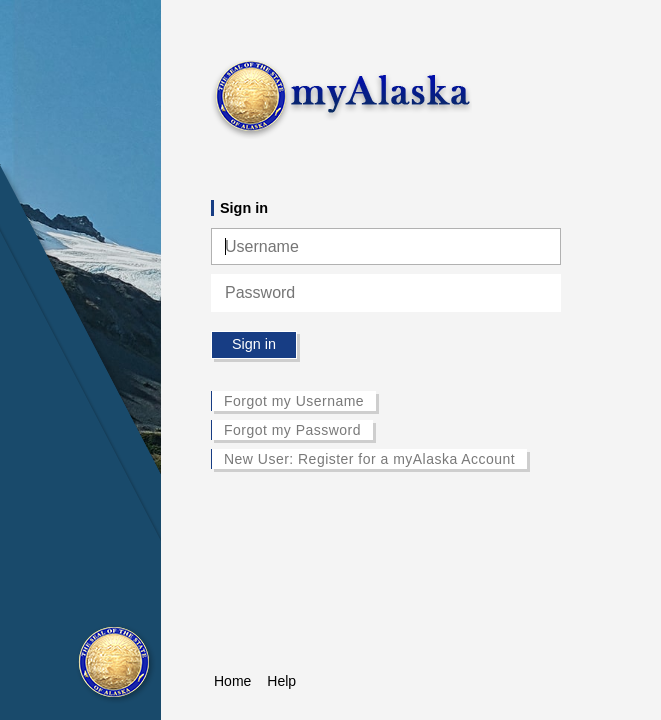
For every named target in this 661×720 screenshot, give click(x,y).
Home (232, 681)
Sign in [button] (254, 344)
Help (281, 681)
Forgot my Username (294, 401)
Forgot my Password (292, 430)
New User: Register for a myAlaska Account (369, 459)
